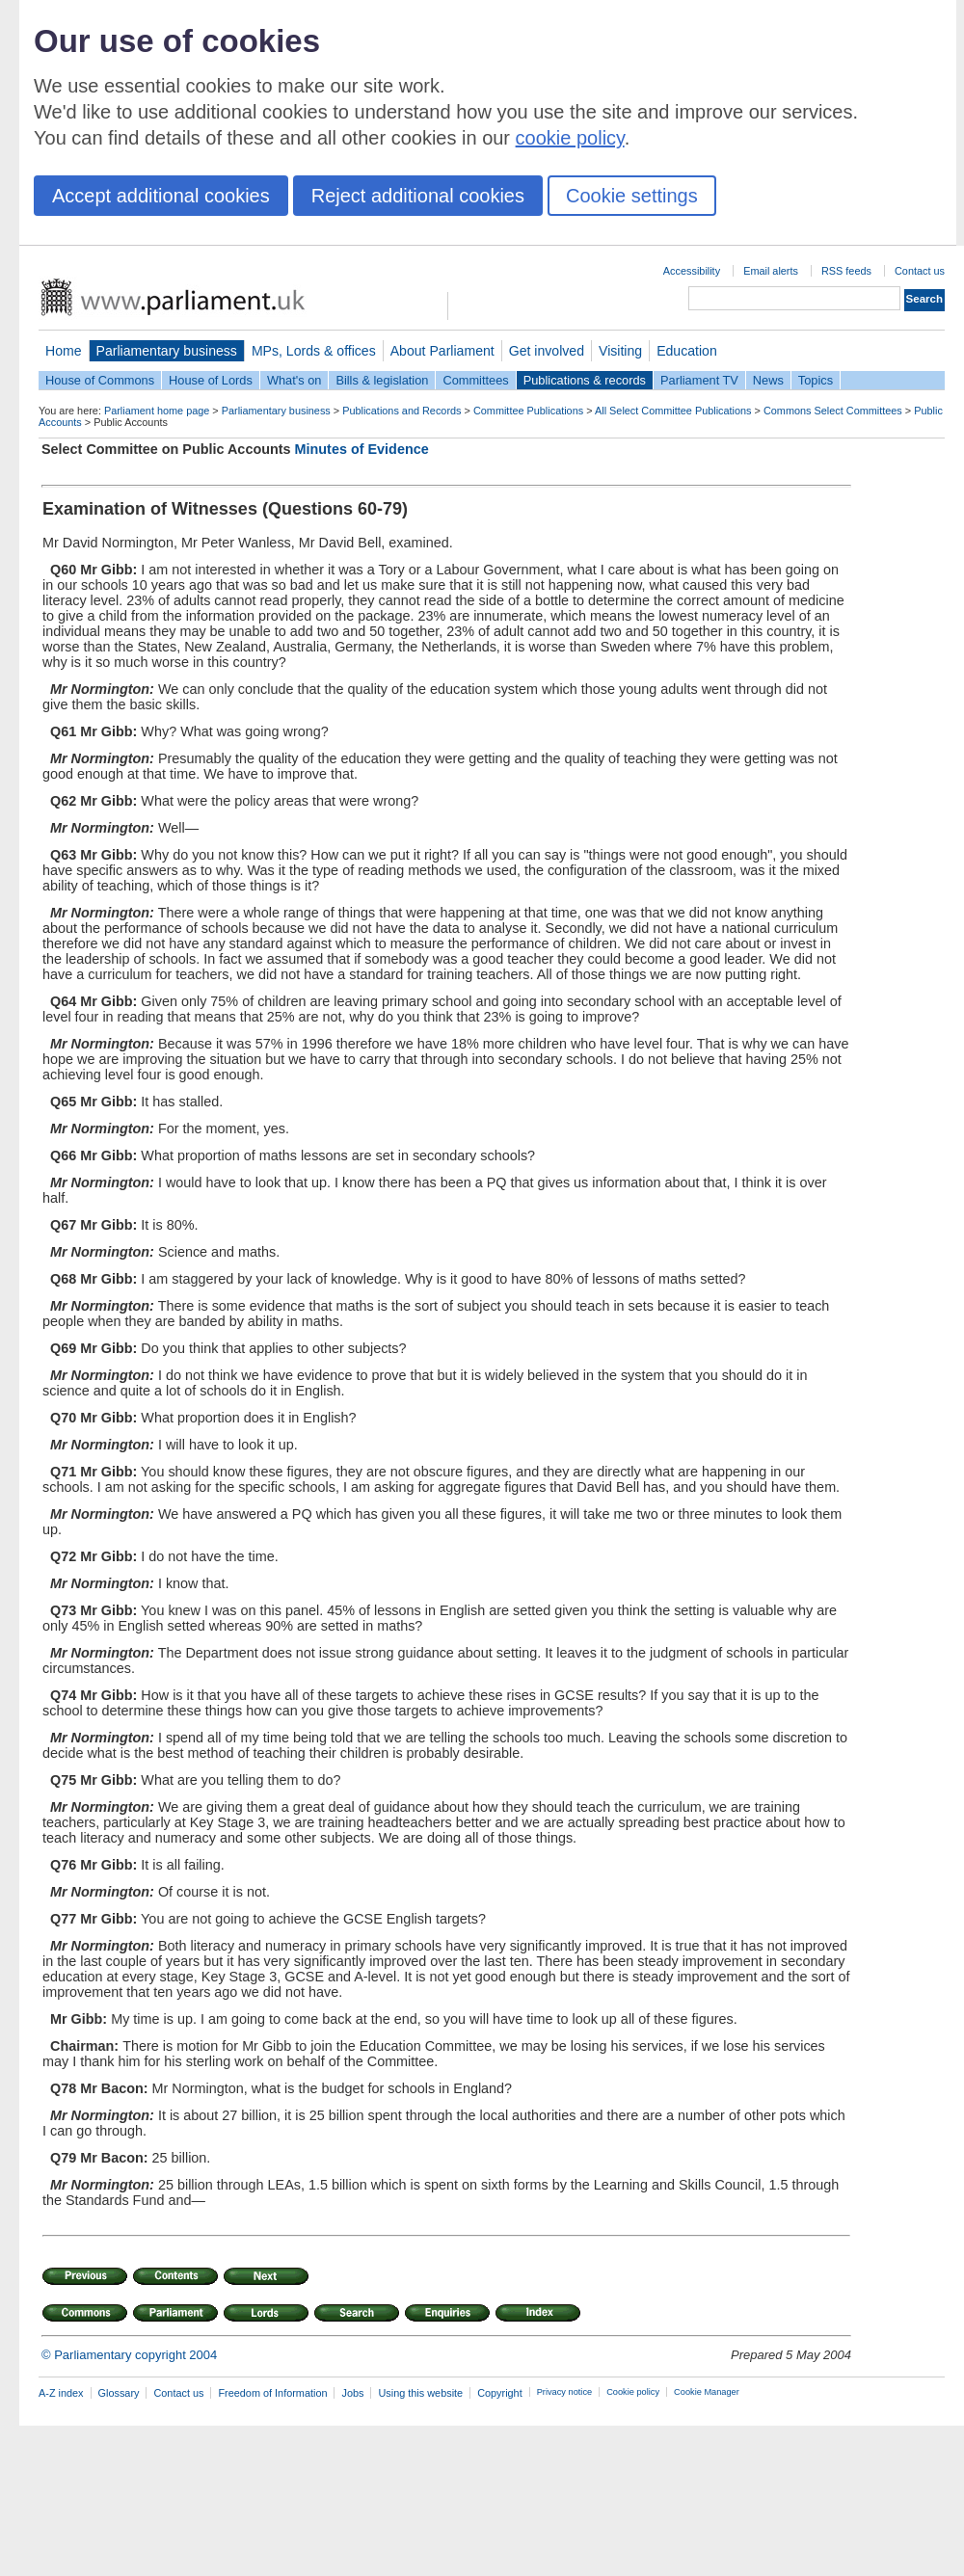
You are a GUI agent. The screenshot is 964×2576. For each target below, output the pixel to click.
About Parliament (442, 351)
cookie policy (570, 137)
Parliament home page (156, 410)
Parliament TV (699, 380)
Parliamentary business (166, 351)
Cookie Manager (706, 2392)
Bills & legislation (381, 380)
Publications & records (584, 380)
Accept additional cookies (161, 195)
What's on (294, 380)
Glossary (119, 2393)
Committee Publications (528, 410)
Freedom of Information (272, 2393)
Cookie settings (632, 195)
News (768, 380)
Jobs (352, 2393)
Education (686, 351)
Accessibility (691, 271)
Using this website (420, 2393)
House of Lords (211, 380)
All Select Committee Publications (673, 410)
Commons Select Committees (832, 410)
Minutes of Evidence (362, 449)
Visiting (620, 351)
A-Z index (61, 2393)
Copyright (499, 2393)
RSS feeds (846, 271)
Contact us (920, 271)
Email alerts (770, 271)
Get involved (546, 351)
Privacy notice (564, 2392)
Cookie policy (632, 2392)
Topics (815, 380)
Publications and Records (401, 410)
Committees (475, 380)
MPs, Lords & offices (314, 351)
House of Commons (99, 380)
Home (63, 351)
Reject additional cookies (417, 195)
